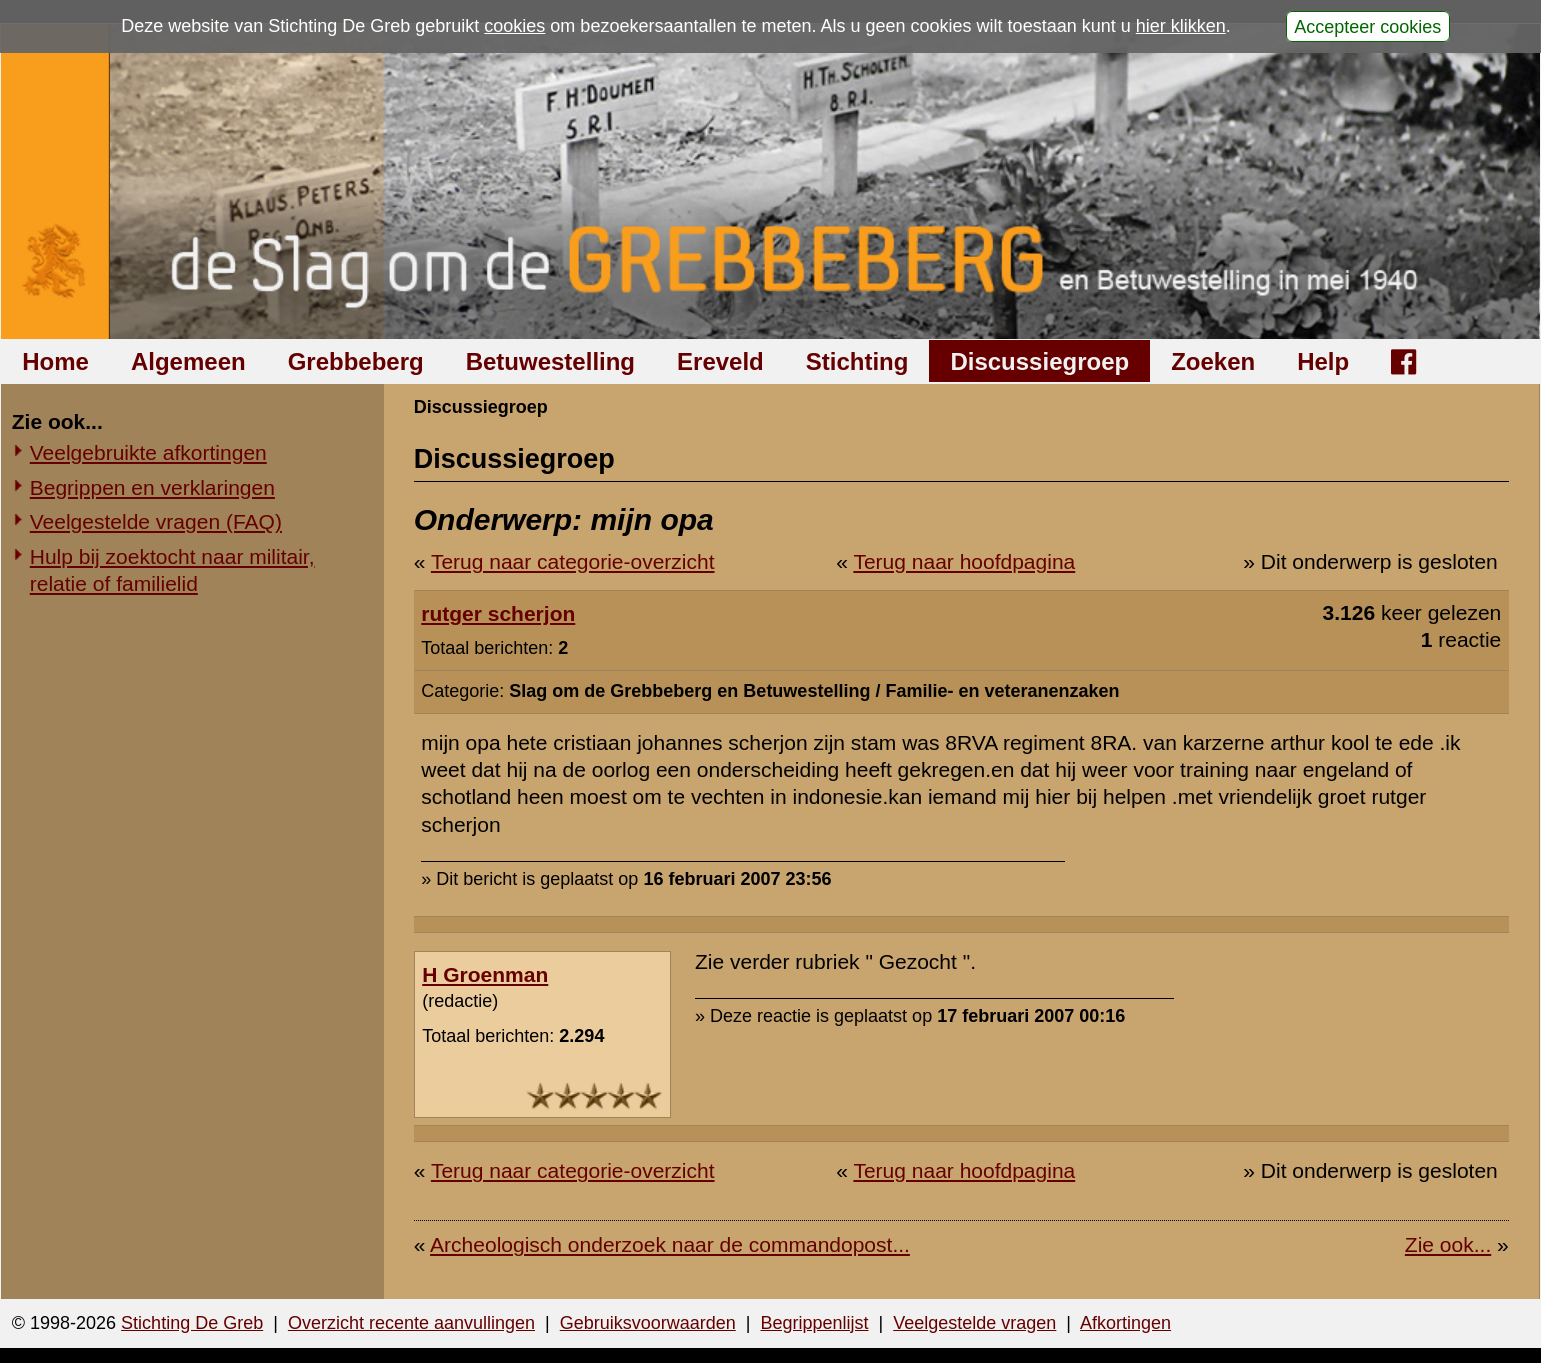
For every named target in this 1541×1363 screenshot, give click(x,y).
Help (1323, 361)
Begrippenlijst (814, 1323)
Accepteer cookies (1367, 26)
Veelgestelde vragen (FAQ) (156, 521)
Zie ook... (1448, 1244)
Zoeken (1213, 361)
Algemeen (188, 361)
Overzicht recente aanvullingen (411, 1323)
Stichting (857, 361)
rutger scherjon (498, 613)
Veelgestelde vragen (974, 1323)
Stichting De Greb (192, 1323)
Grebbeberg (356, 361)
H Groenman (485, 974)
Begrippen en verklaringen (152, 487)
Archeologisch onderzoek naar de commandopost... (670, 1244)
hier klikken (1181, 26)
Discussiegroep (1039, 361)
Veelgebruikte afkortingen (148, 452)
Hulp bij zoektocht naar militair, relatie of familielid (172, 570)
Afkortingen (1125, 1323)
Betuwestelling (550, 361)
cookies (514, 26)
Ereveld (720, 361)
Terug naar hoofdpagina (964, 561)
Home (55, 361)
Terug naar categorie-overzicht (573, 561)
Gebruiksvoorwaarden (648, 1323)
